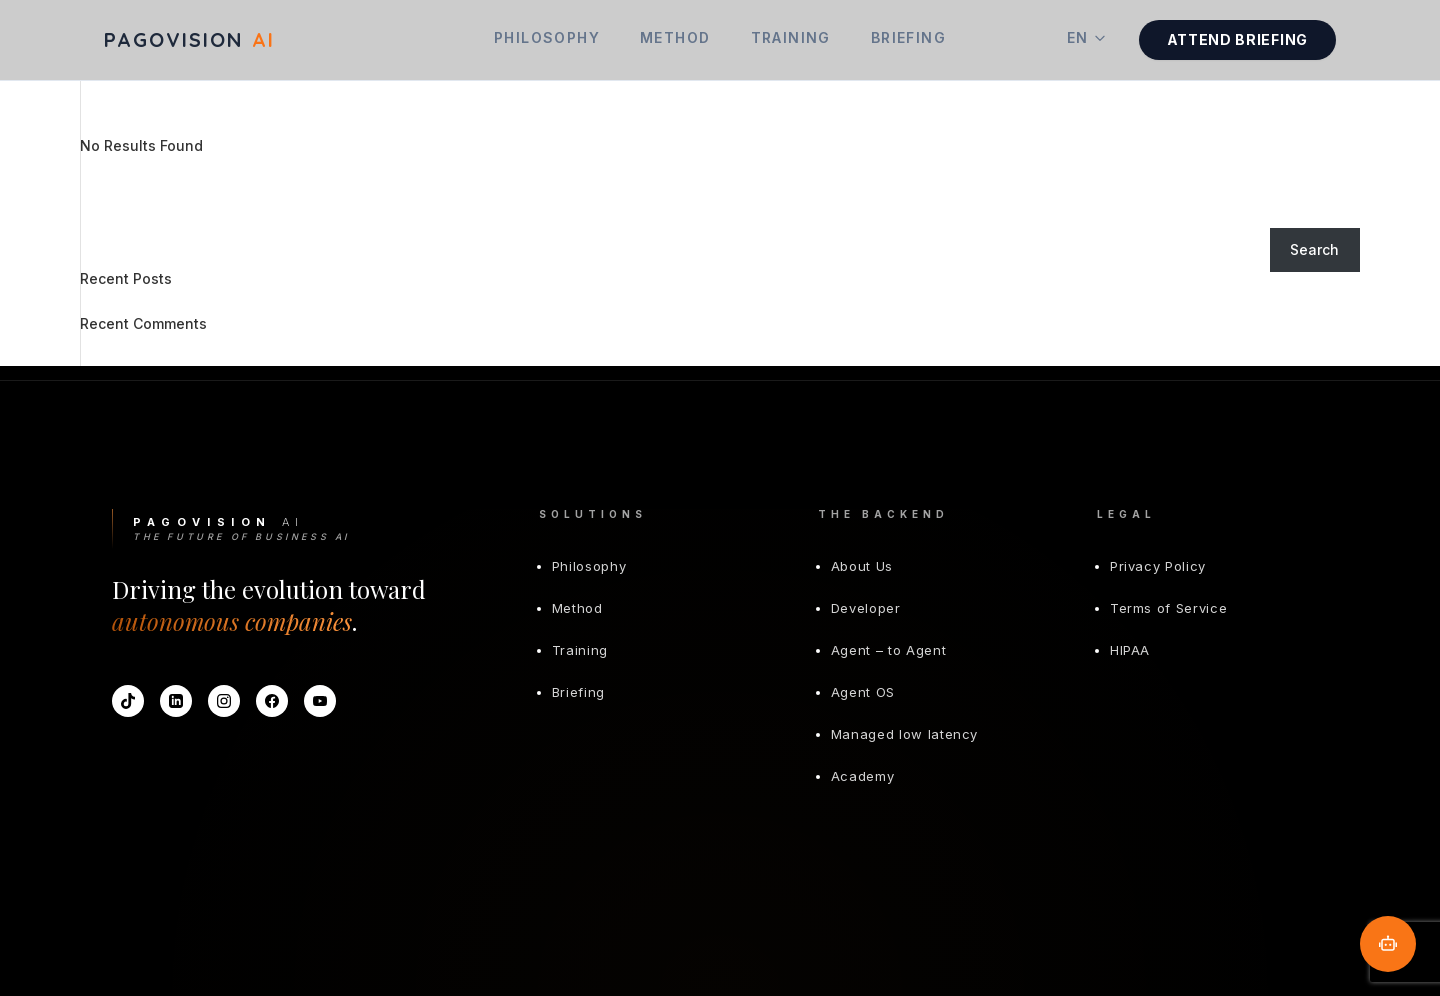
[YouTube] (320, 701)
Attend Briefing (1238, 39)
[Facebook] (272, 701)
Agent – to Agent (888, 650)
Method (675, 37)
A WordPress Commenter (166, 353)
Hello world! (121, 306)
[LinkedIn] (176, 701)
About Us (862, 566)
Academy (863, 776)
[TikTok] (128, 701)
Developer (866, 608)
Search (106, 217)
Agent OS (863, 692)
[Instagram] (224, 701)
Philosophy (547, 37)
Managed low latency (904, 734)
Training (791, 37)
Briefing (908, 37)
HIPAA (1130, 650)
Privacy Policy (1158, 566)
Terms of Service (1168, 608)
